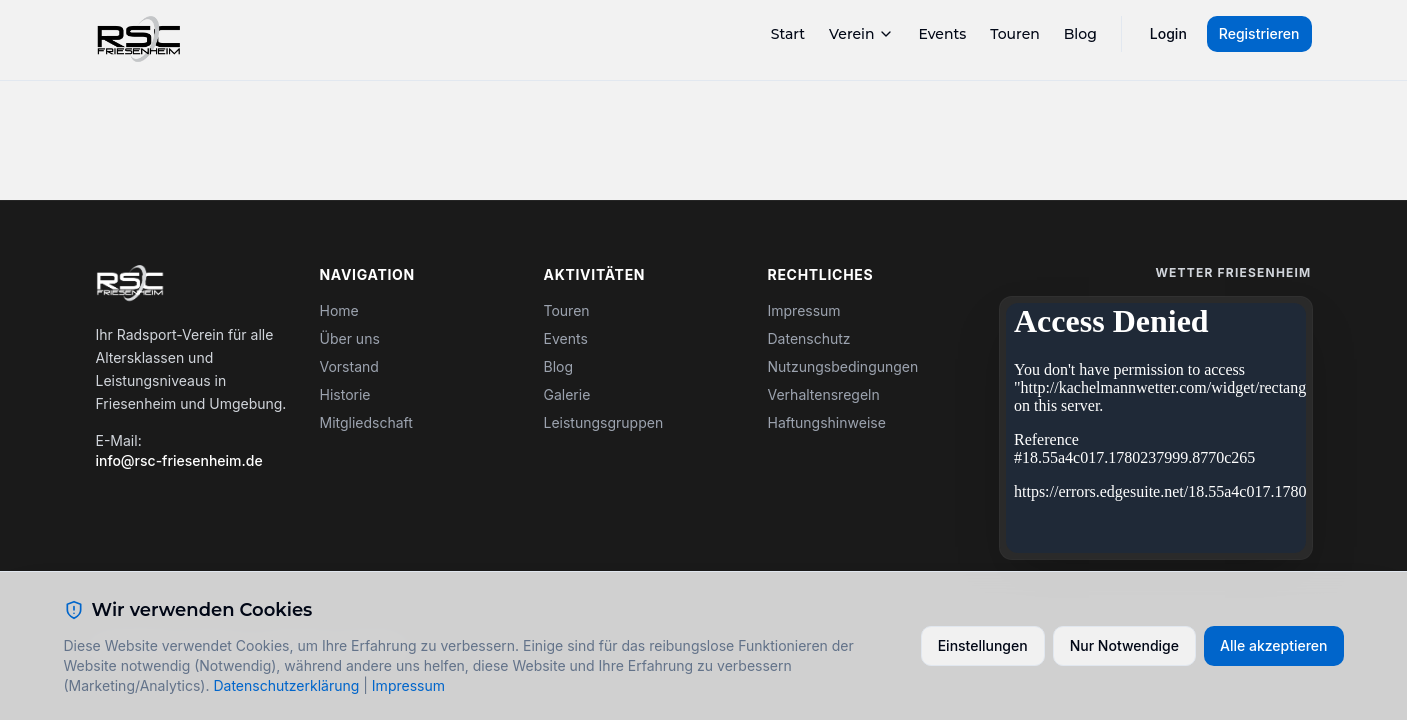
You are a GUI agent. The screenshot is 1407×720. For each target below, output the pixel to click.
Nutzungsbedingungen (843, 366)
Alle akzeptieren (1274, 645)
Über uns (350, 338)
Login (1168, 33)
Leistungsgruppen (604, 422)
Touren (1015, 34)
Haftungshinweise (827, 422)
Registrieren (1259, 33)
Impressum (804, 310)
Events (942, 34)
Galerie (567, 394)
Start (788, 34)
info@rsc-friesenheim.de (179, 460)
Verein (861, 34)
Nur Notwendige (1124, 645)
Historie (345, 394)
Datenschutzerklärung (286, 685)
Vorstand (349, 366)
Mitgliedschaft (366, 422)
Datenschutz (809, 338)
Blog (1080, 34)
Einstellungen (983, 645)
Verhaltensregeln (824, 394)
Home (339, 310)
